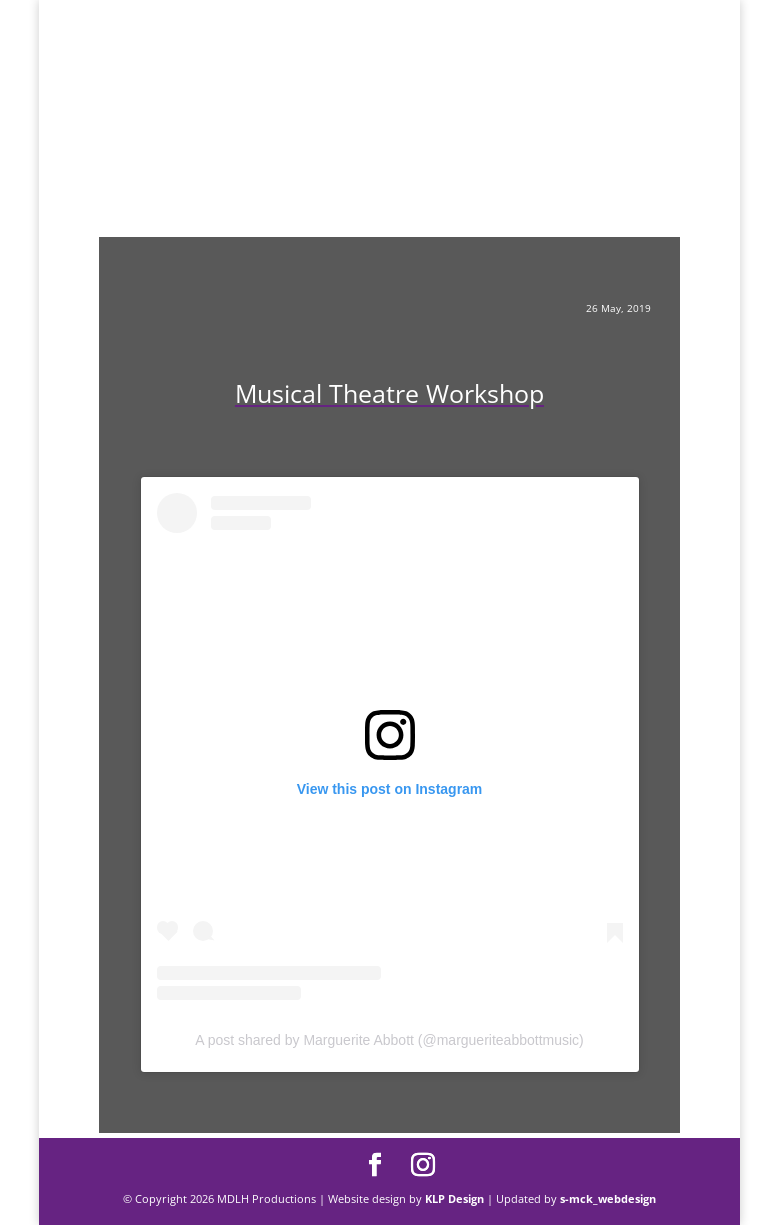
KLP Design (456, 1198)
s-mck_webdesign (608, 1198)
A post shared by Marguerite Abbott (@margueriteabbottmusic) (389, 1040)
